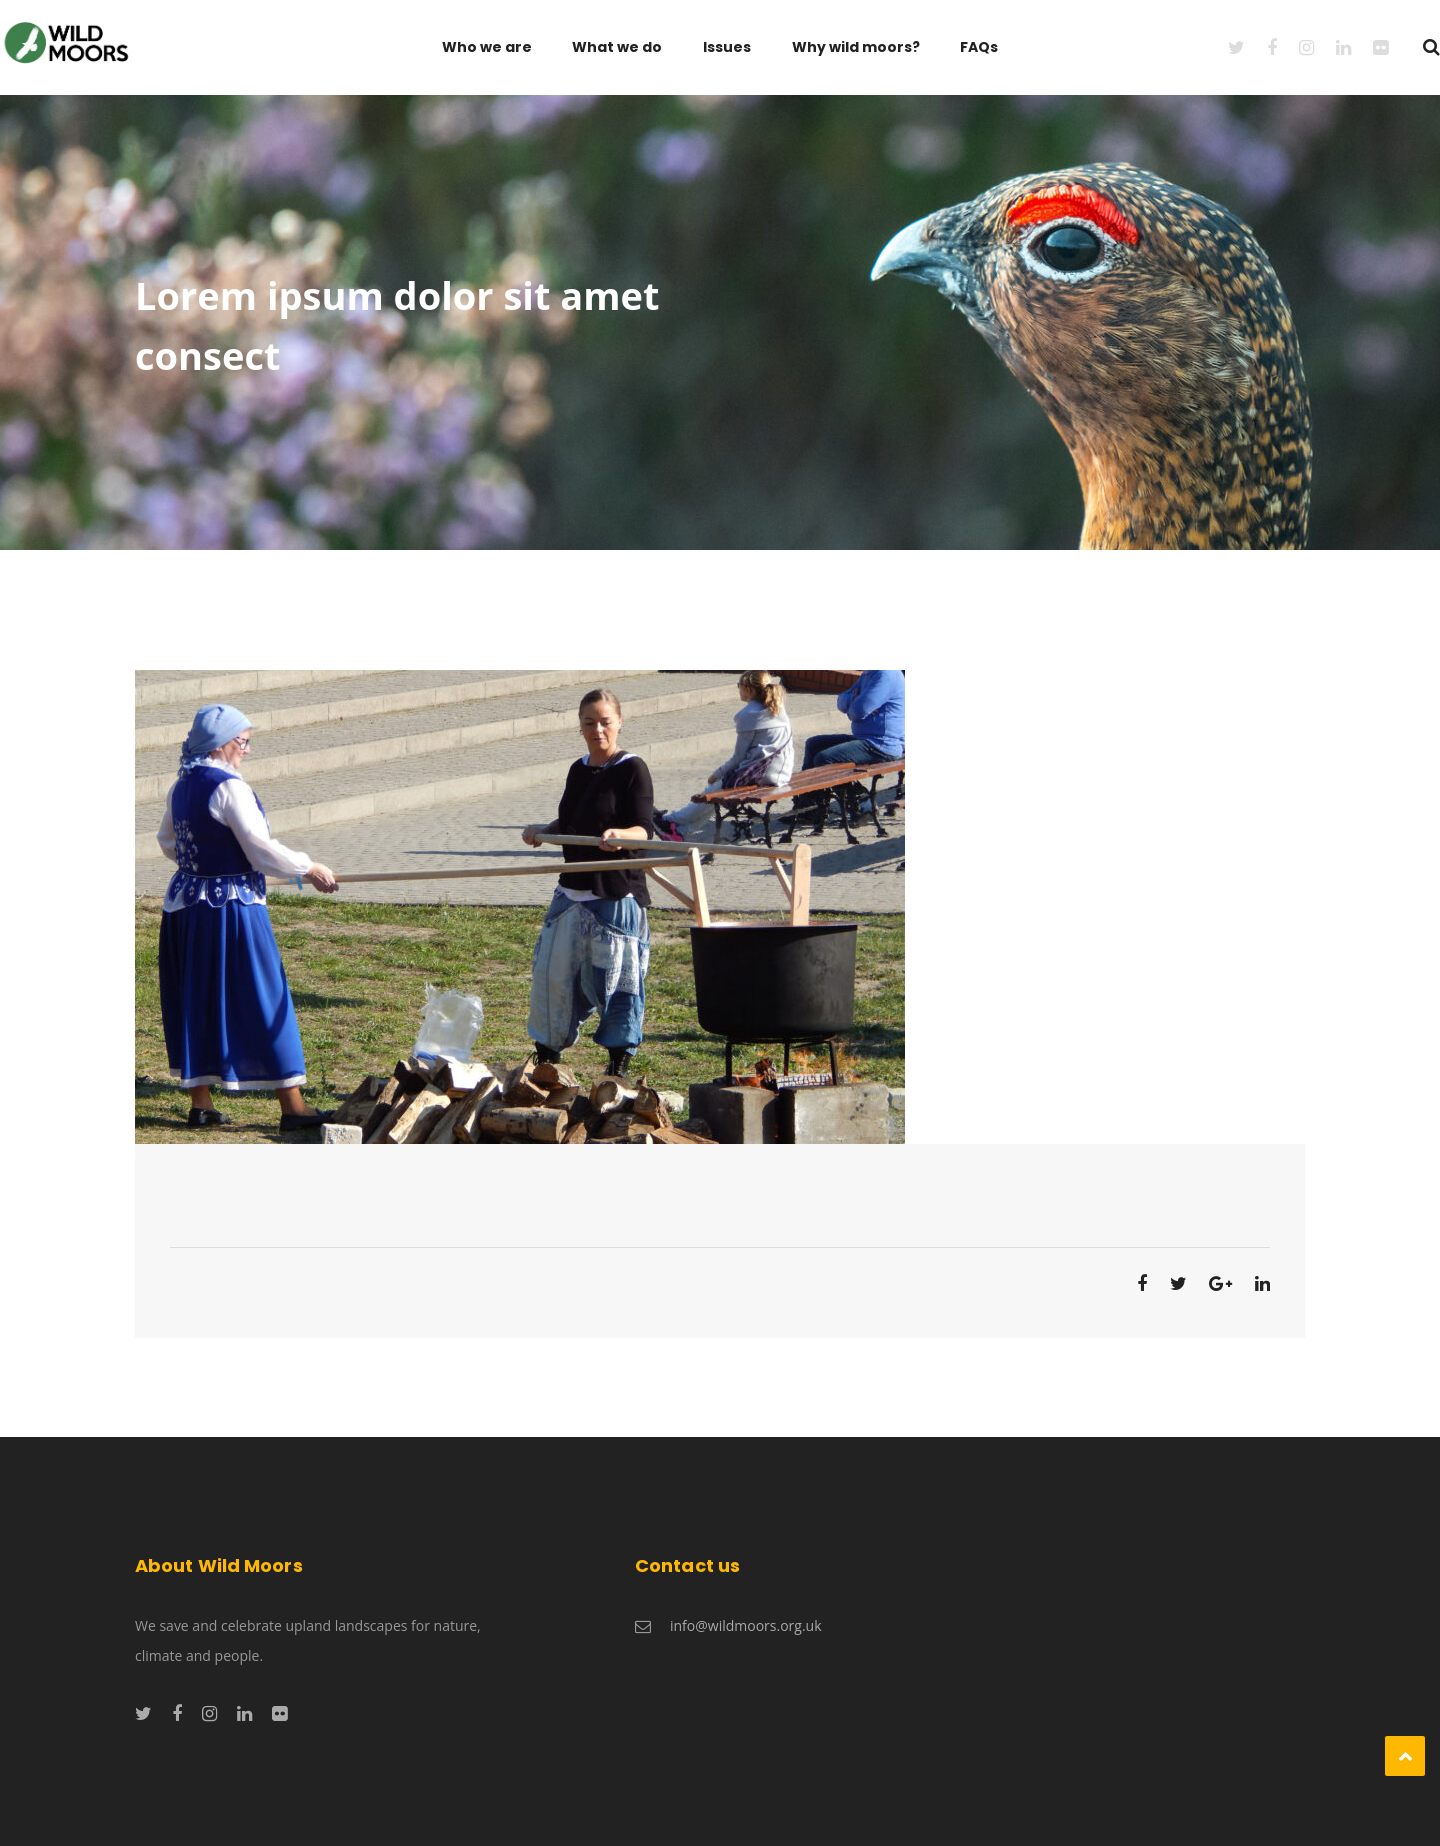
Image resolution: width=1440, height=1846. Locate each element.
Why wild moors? (856, 47)
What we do (617, 47)
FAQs (979, 47)
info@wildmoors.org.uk (746, 1625)
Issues (727, 47)
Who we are (487, 47)
